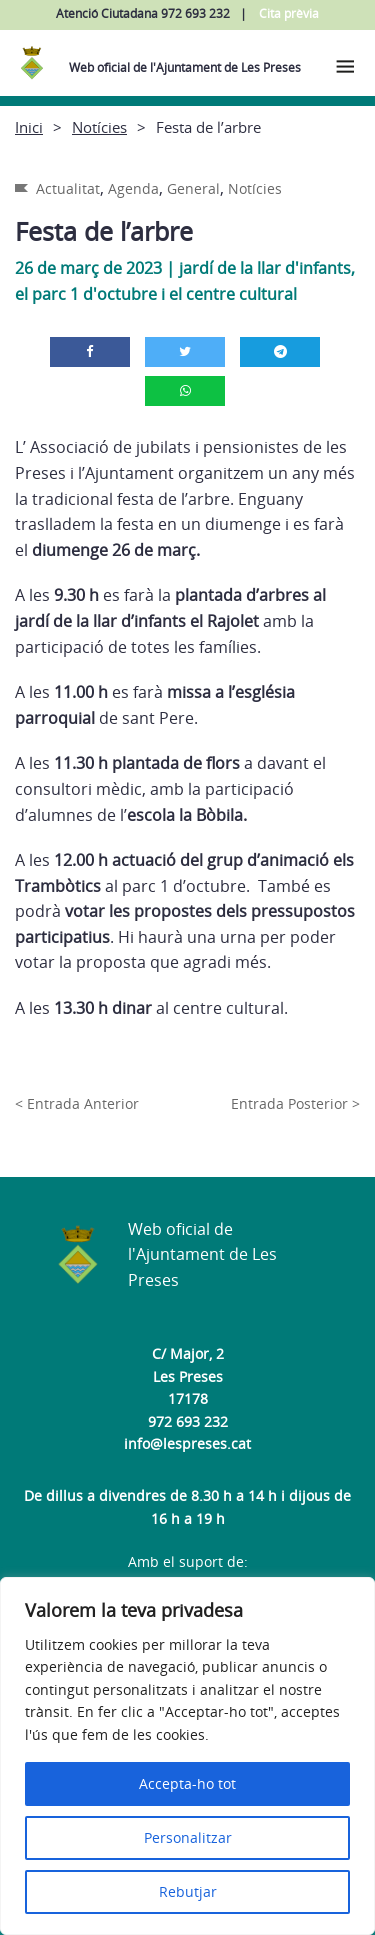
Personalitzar (188, 1837)
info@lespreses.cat (187, 1443)
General (193, 188)
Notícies (99, 127)
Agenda (133, 188)
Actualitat (68, 188)
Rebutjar (188, 1891)
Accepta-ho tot (187, 1783)
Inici (29, 127)
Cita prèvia (289, 13)
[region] (187, 1756)
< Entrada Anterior (77, 1103)
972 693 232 (188, 1421)
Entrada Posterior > (295, 1103)
